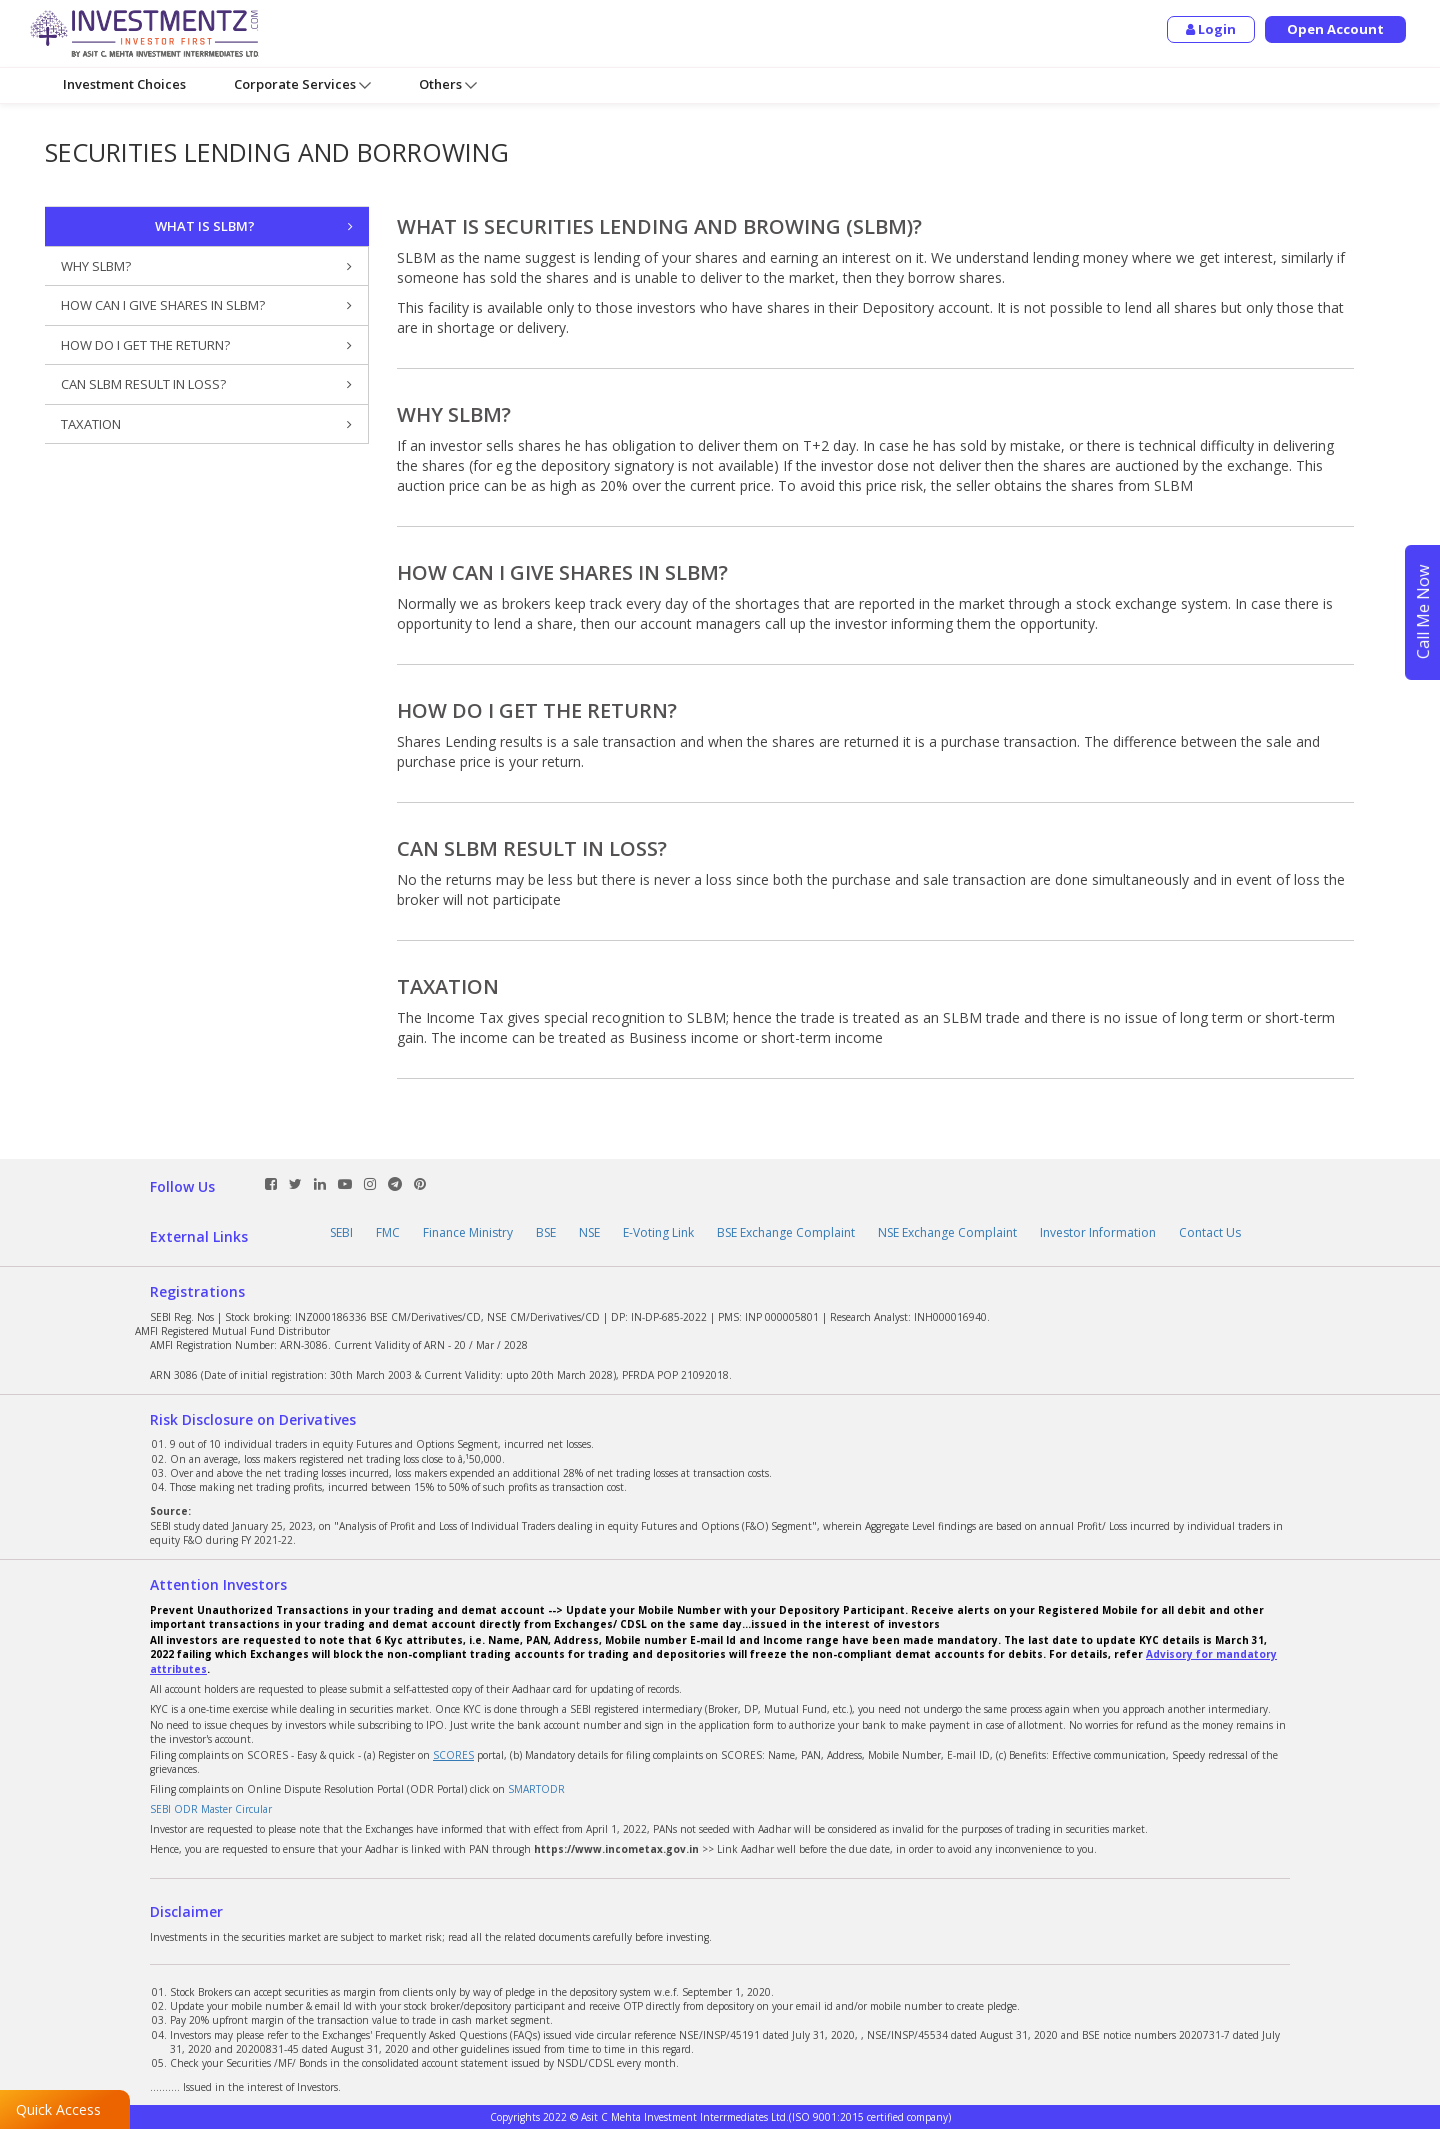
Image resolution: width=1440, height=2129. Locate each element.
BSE (546, 1232)
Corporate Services (302, 84)
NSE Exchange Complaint (947, 1232)
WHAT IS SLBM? (254, 226)
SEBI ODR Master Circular (211, 1809)
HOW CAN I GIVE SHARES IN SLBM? (206, 305)
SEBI (341, 1232)
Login (1211, 29)
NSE (589, 1232)
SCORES (453, 1755)
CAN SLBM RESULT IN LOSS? (206, 384)
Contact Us (1210, 1232)
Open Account (1335, 29)
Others (448, 84)
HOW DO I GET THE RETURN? (206, 345)
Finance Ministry (468, 1232)
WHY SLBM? (206, 266)
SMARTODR (536, 1789)
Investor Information (1098, 1232)
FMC (388, 1232)
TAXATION (206, 424)
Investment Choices (124, 84)
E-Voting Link (658, 1232)
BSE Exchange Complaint (786, 1232)
